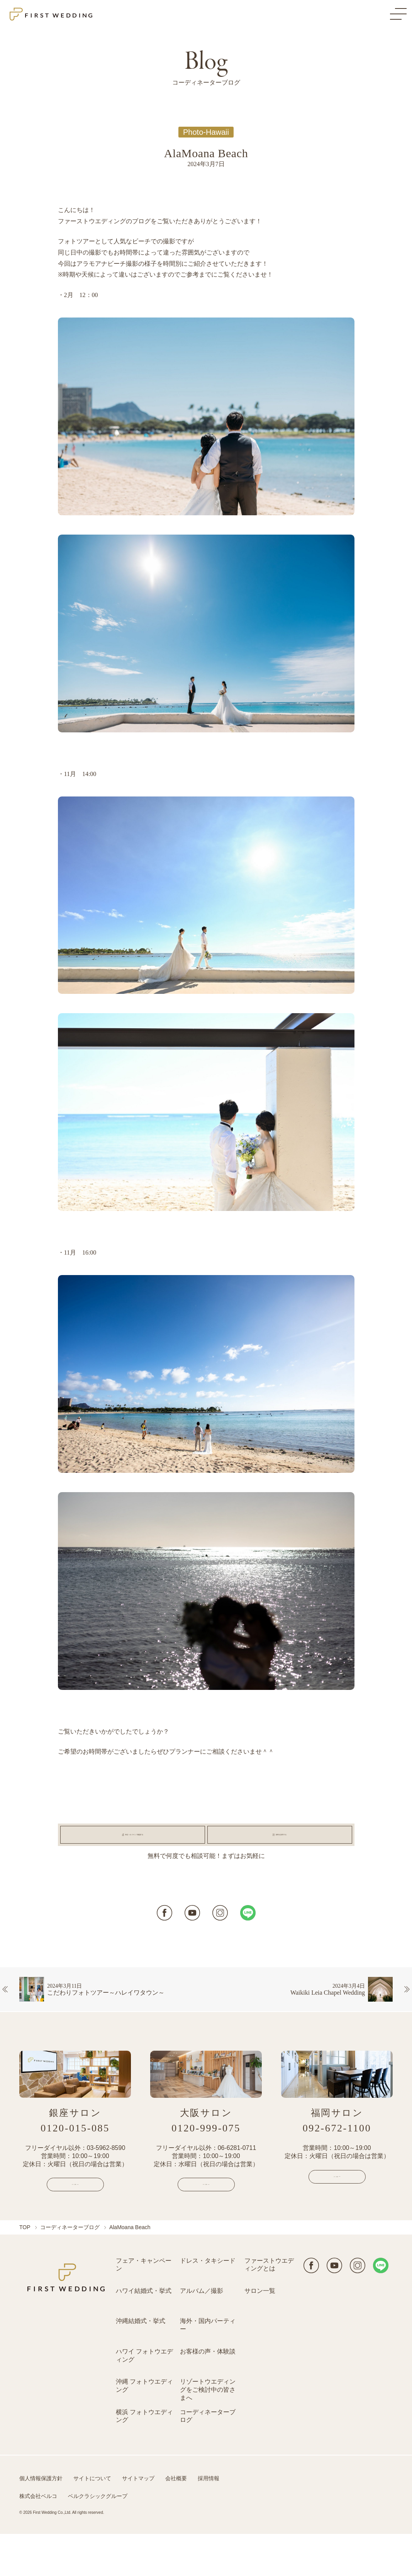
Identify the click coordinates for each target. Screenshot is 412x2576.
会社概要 (176, 2520)
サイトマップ (138, 2520)
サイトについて (92, 2520)
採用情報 (208, 2520)
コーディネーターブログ (70, 2269)
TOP (25, 2269)
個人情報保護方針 (41, 2520)
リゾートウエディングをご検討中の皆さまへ (208, 2431)
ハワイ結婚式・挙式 (143, 2333)
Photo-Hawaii (206, 132)
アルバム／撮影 (201, 2333)
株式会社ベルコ (38, 2538)
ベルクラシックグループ (97, 2538)
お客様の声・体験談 (208, 2393)
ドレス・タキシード (208, 2302)
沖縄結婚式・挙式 (140, 2363)
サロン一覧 (259, 2333)
